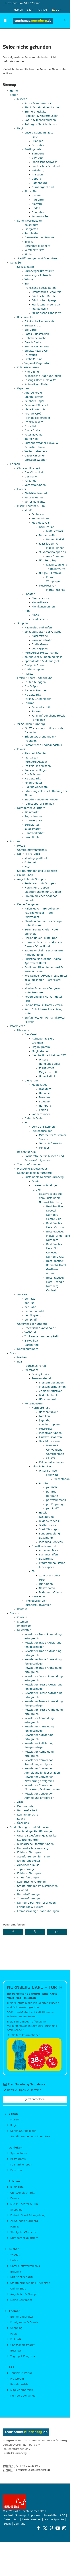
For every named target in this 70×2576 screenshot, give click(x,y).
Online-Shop (16, 2288)
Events (12, 2198)
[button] (13, 1932)
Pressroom (15, 2378)
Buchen (11, 2249)
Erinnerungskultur (19, 2316)
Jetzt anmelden (35, 2099)
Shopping (14, 2209)
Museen (13, 2119)
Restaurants (16, 2159)
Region (12, 2125)
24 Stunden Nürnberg (22, 2221)
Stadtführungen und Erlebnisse (28, 2136)
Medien (18, 10)
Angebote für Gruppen (22, 2294)
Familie (13, 2226)
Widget (12, 2254)
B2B (30, 10)
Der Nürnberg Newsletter (25, 2084)
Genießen (13, 2147)
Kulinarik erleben (19, 2164)
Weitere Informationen (23, 2035)
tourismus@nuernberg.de (32, 2470)
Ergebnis (14, 2271)
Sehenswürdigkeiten (21, 2130)
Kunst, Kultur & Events (22, 2322)
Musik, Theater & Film (22, 2204)
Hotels (12, 2260)
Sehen (11, 2114)
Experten (14, 2170)
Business (14, 2350)
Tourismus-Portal (19, 2373)
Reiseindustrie (17, 2384)
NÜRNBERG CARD (19, 2277)
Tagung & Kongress (20, 2356)
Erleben (12, 2181)
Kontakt (42, 10)
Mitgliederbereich (19, 2390)
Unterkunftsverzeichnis (23, 2266)
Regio (12, 2333)
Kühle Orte (15, 2187)
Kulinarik (13, 2339)
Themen (12, 2311)
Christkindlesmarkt (20, 2192)
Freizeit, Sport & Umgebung (26, 2215)
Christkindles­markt (20, 2345)
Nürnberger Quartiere (22, 2238)
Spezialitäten (16, 2153)
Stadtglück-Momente (21, 2232)
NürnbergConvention (21, 2395)
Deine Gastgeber (19, 2300)
